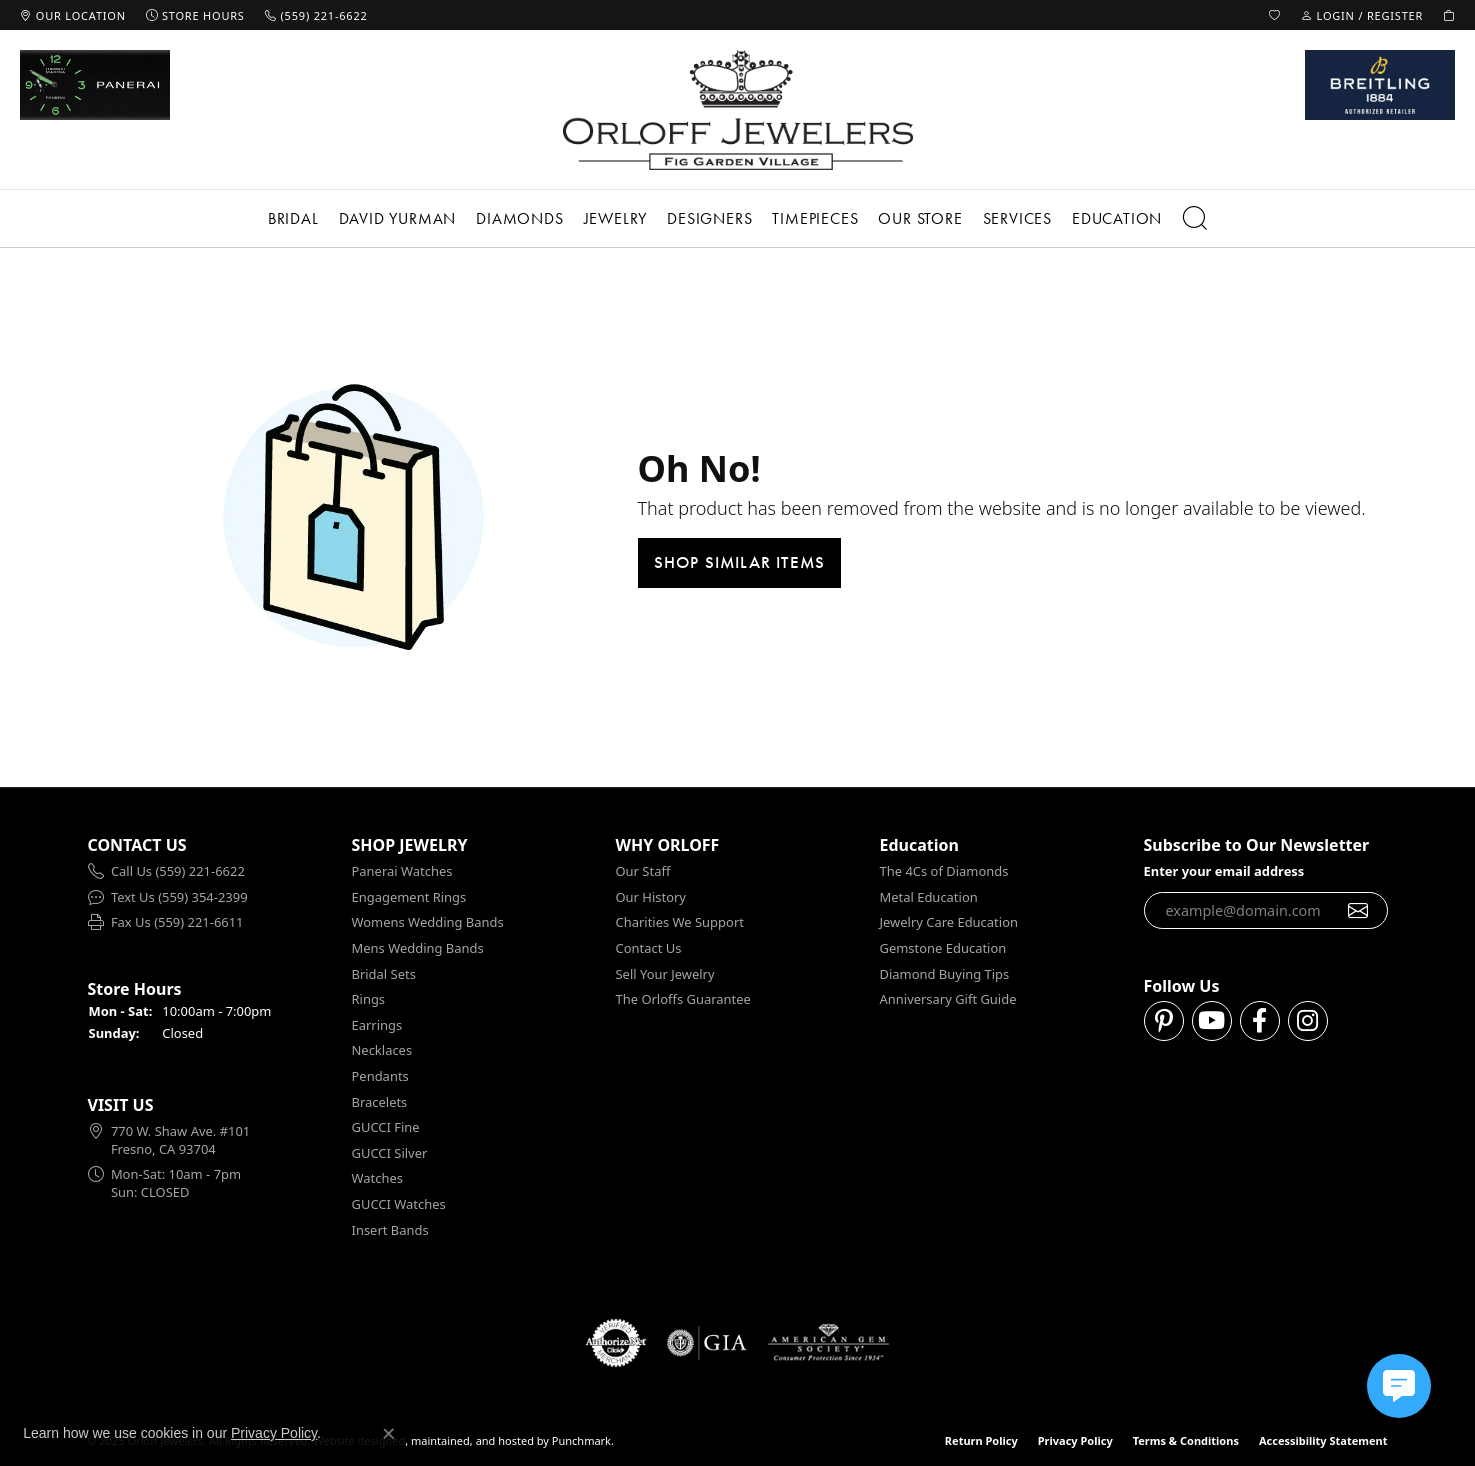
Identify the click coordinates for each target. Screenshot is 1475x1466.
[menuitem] (210, 872)
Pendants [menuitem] (380, 1076)
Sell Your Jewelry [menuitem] (665, 974)
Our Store (920, 218)
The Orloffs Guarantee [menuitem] (683, 999)
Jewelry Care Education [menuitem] (949, 923)
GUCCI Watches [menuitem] (399, 1204)
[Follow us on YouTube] (1212, 1022)
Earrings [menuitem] (377, 1025)
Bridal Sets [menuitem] (384, 974)
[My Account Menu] (1362, 15)
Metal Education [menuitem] (929, 897)
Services (1017, 218)
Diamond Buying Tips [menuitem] (945, 974)
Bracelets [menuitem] (380, 1102)
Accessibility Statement (1323, 1440)
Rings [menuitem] (369, 999)
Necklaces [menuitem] (382, 1051)
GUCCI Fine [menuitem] (386, 1127)
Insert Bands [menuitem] (390, 1230)
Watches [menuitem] (377, 1179)
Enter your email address (1224, 871)
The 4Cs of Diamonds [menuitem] (944, 871)
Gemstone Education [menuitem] (943, 948)
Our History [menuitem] (651, 897)
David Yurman (398, 218)
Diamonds (519, 218)
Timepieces (815, 218)
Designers (709, 218)
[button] (210, 845)
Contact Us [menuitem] (649, 948)
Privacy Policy (1075, 1440)
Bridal (293, 218)
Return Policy (981, 1440)
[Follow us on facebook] (1260, 1022)
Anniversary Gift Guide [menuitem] (948, 999)
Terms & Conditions (1186, 1440)
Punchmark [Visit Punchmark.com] (581, 1440)
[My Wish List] (1275, 15)
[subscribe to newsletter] (1358, 911)
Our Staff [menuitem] (643, 871)
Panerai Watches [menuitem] (402, 871)
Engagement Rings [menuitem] (409, 897)
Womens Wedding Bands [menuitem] (428, 923)
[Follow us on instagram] (1308, 1022)
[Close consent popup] (389, 1434)
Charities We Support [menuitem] (680, 923)
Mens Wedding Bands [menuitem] (418, 948)
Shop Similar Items (740, 562)
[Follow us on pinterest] (1164, 1022)
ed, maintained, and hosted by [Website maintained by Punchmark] (470, 1440)
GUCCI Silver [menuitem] (390, 1153)
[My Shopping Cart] (1449, 15)
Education (1117, 218)
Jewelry (616, 218)
